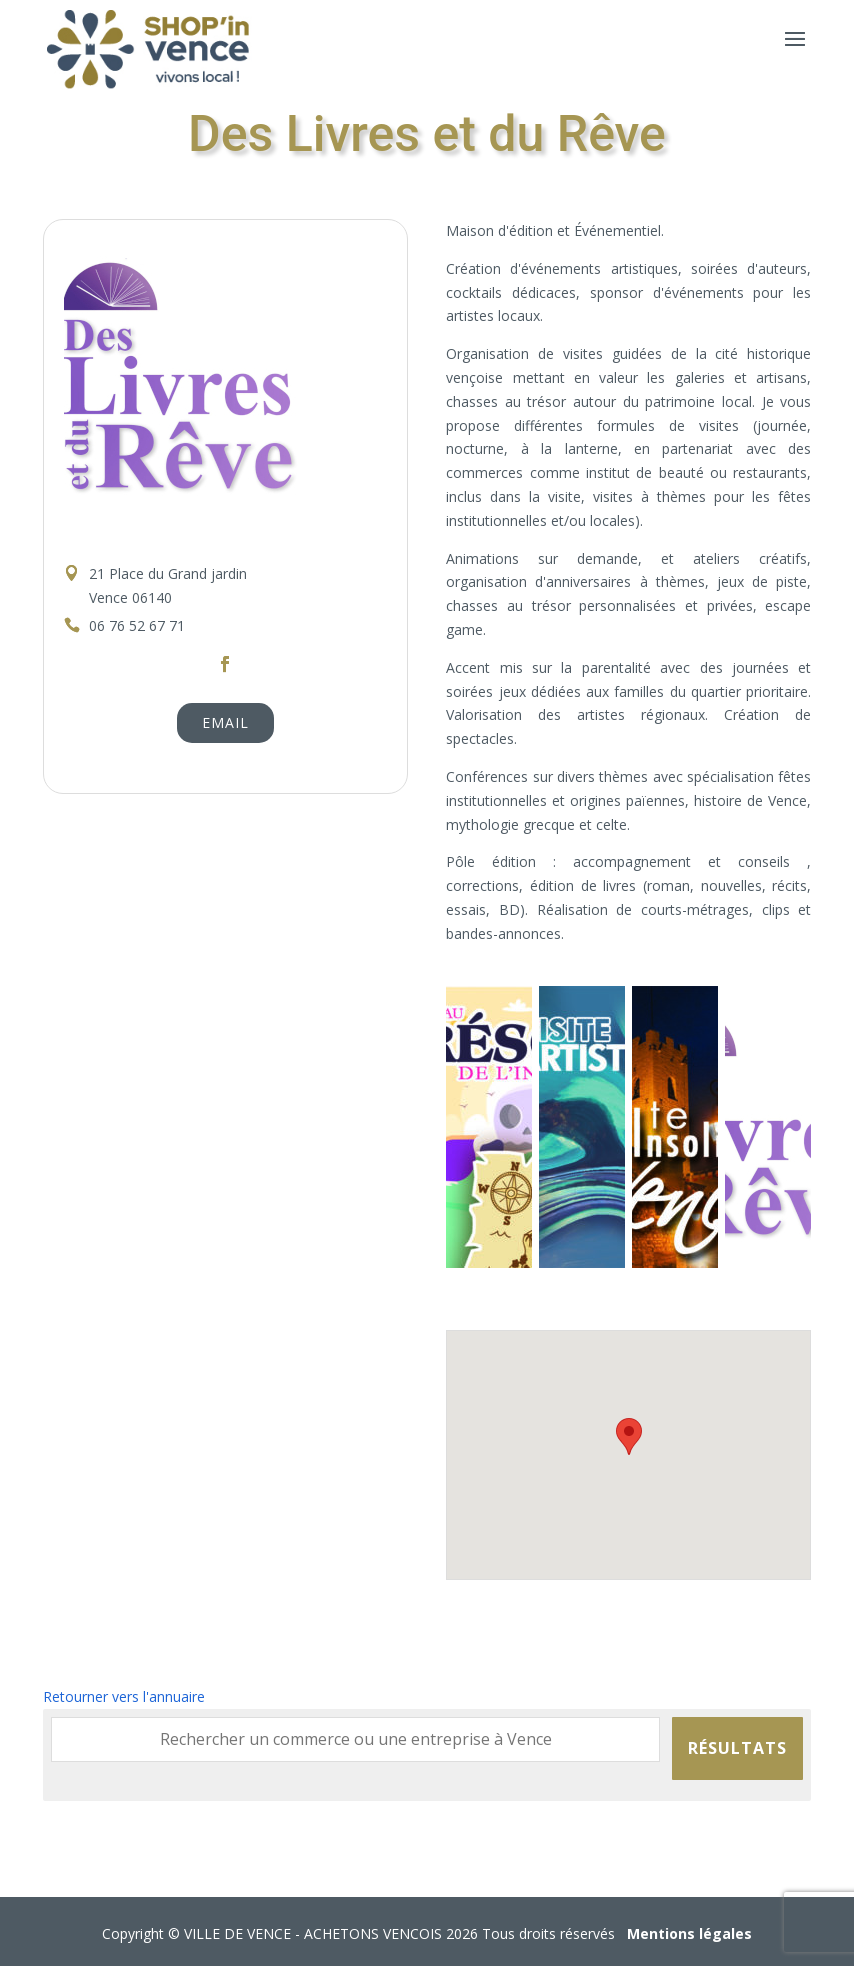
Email (225, 722)
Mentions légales (689, 1933)
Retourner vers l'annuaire (124, 1696)
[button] (629, 1436)
